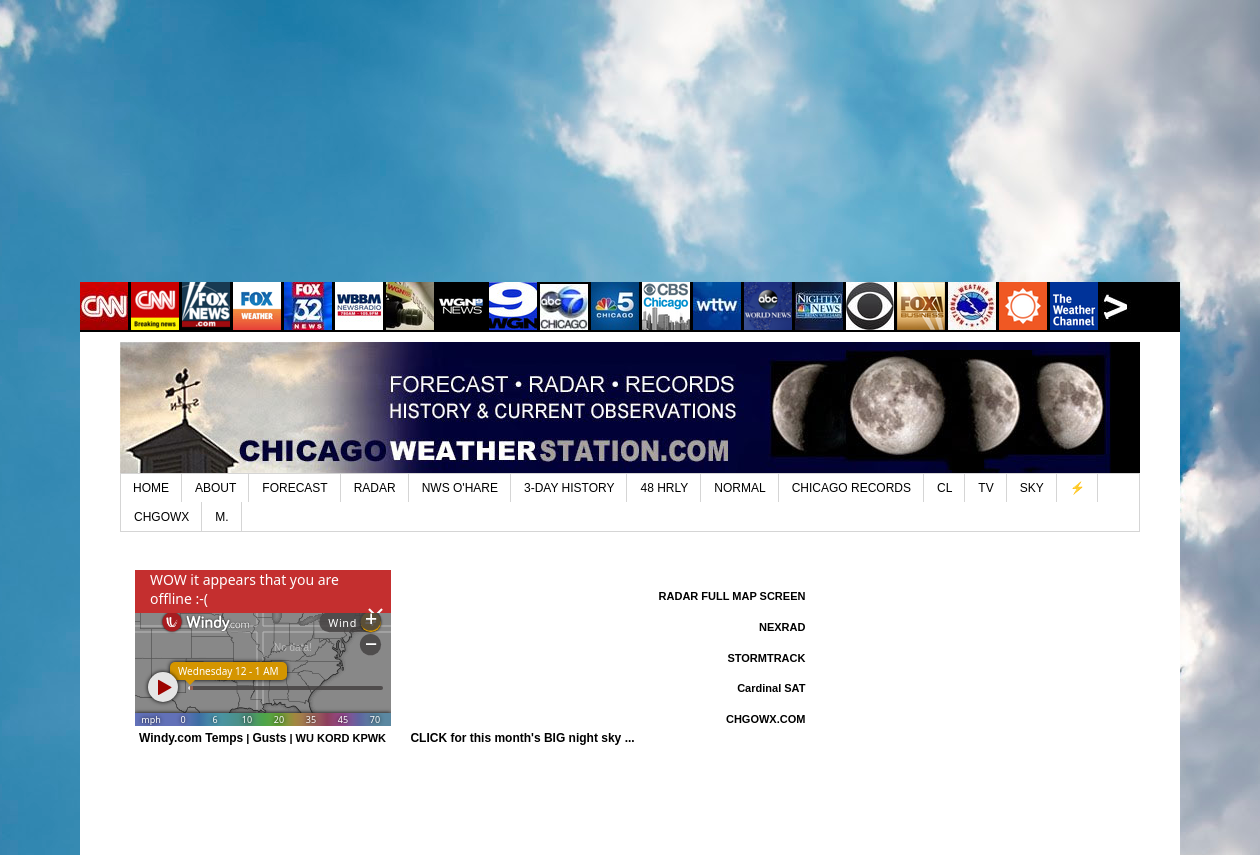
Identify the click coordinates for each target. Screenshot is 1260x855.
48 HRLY (664, 488)
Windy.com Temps (191, 738)
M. (221, 517)
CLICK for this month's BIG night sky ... (522, 738)
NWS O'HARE (460, 488)
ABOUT (215, 488)
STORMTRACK (766, 658)
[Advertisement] (630, 155)
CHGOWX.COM (765, 719)
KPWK (369, 738)
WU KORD (323, 738)
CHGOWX (161, 517)
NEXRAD (782, 627)
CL (944, 488)
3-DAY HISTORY (569, 488)
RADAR (375, 488)
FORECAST (294, 488)
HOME (151, 488)
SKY (1032, 488)
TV (985, 488)
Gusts (269, 738)
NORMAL (739, 488)
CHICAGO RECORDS (851, 488)
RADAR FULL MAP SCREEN (732, 596)
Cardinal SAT (771, 688)
